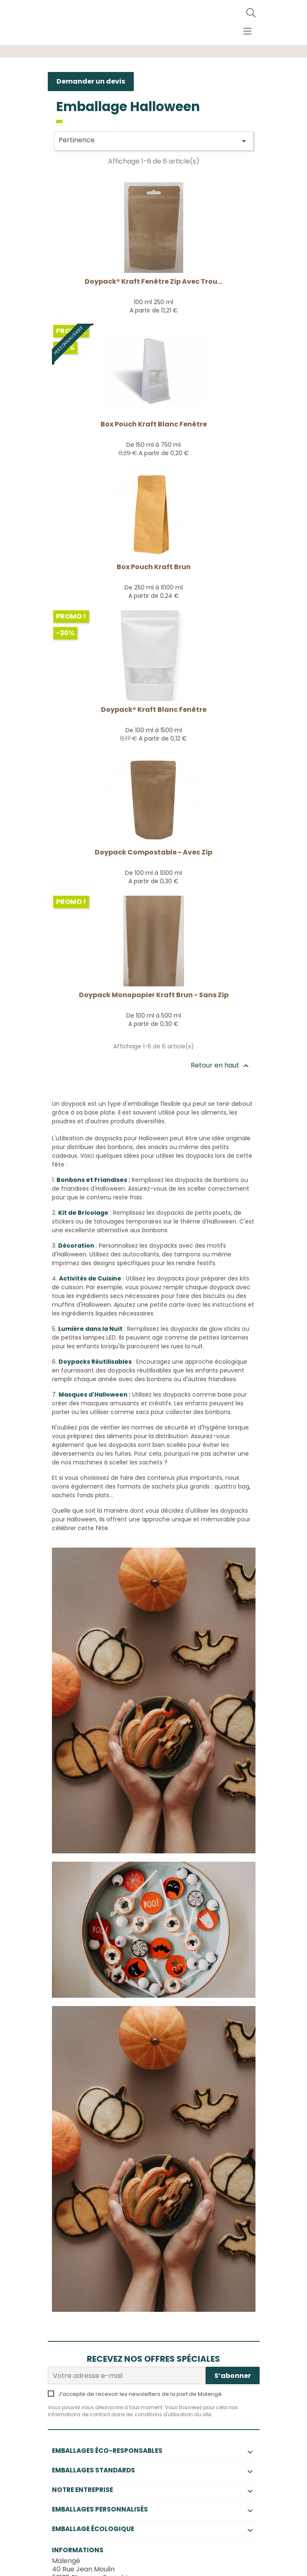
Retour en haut (221, 1066)
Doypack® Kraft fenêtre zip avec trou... (153, 281)
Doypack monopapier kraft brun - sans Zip (153, 995)
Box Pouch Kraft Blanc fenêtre (154, 424)
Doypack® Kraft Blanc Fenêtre (153, 709)
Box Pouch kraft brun (154, 567)
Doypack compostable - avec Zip (153, 852)
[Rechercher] (251, 13)
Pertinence (154, 140)
